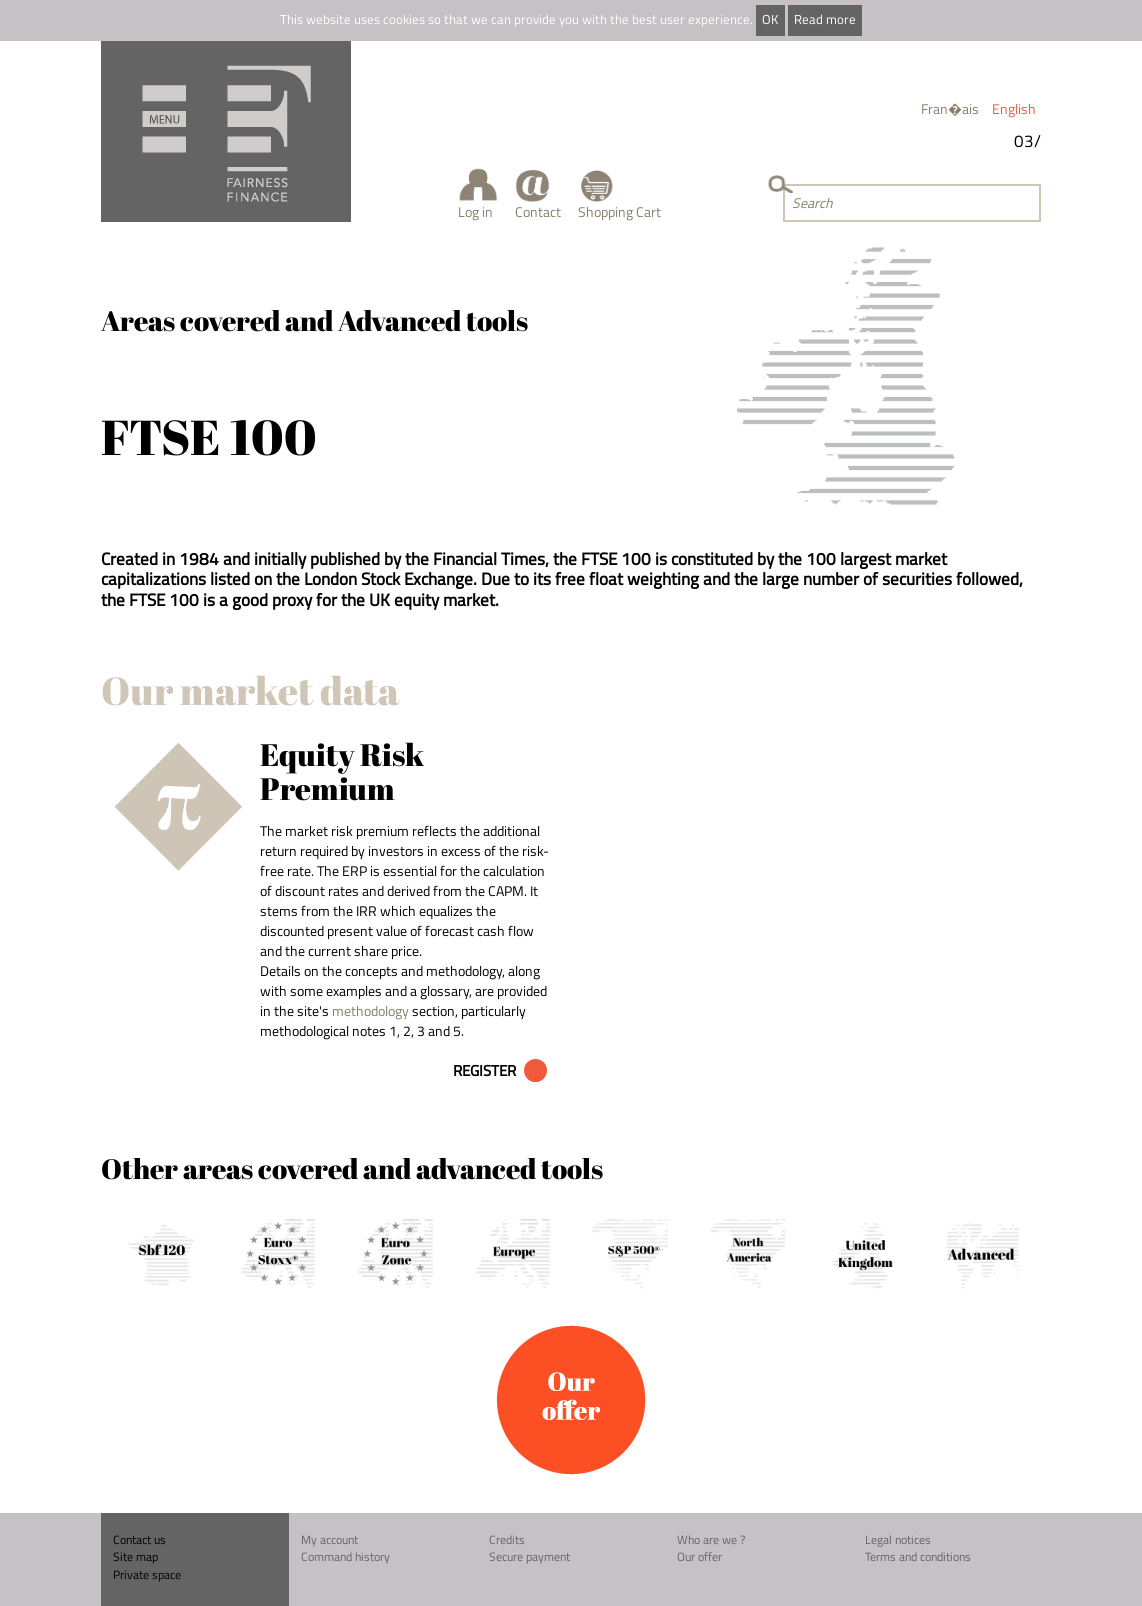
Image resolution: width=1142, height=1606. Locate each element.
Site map (135, 1556)
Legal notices (898, 1539)
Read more (825, 19)
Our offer (699, 1556)
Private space (147, 1574)
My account (329, 1539)
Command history (345, 1556)
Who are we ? (711, 1539)
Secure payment (529, 1556)
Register (484, 1070)
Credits (507, 1539)
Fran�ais (950, 108)
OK (770, 19)
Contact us (139, 1539)
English (1014, 108)
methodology (370, 1010)
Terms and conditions (918, 1556)
